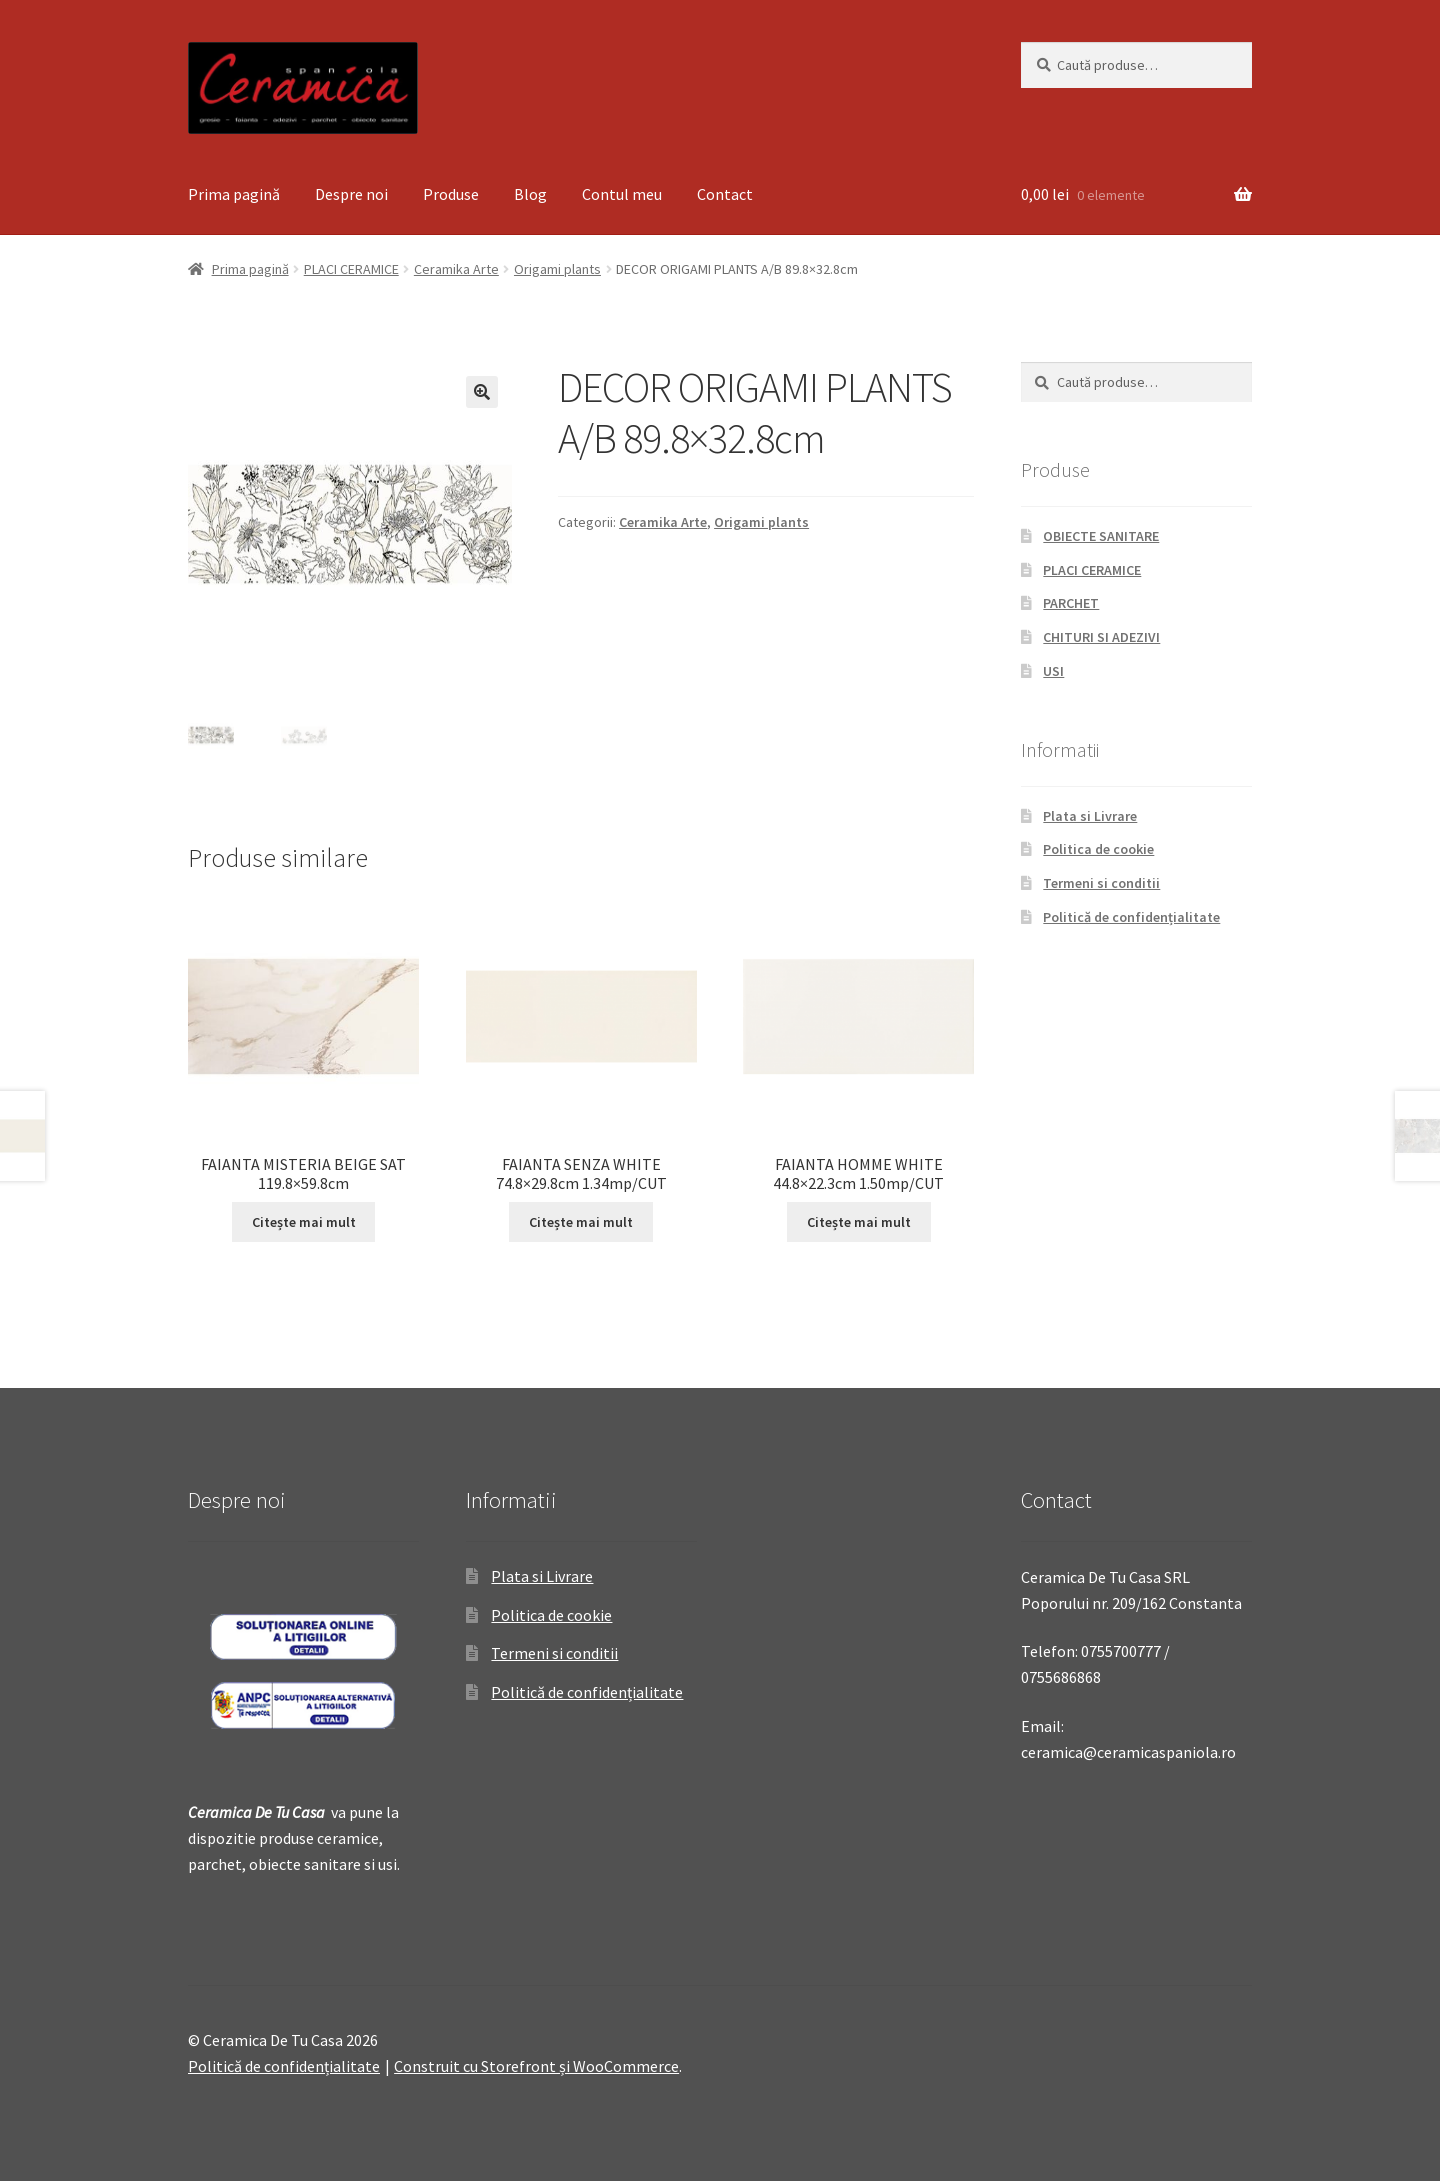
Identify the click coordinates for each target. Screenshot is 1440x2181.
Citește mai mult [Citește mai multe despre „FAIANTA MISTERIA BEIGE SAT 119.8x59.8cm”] (304, 1222)
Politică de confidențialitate (1131, 917)
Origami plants (557, 269)
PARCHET (1071, 603)
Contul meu (622, 194)
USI (1053, 671)
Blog (530, 194)
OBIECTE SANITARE (1101, 536)
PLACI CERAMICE (351, 269)
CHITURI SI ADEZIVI (1101, 637)
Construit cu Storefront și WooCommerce (536, 2066)
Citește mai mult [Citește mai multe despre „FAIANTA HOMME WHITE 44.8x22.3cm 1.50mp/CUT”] (859, 1222)
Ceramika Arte (456, 269)
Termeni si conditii (1101, 883)
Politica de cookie (1098, 849)
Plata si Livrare (1090, 816)
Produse (451, 194)
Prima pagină (234, 194)
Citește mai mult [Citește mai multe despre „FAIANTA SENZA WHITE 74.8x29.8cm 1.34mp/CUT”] (581, 1222)
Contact (725, 194)
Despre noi (351, 194)
